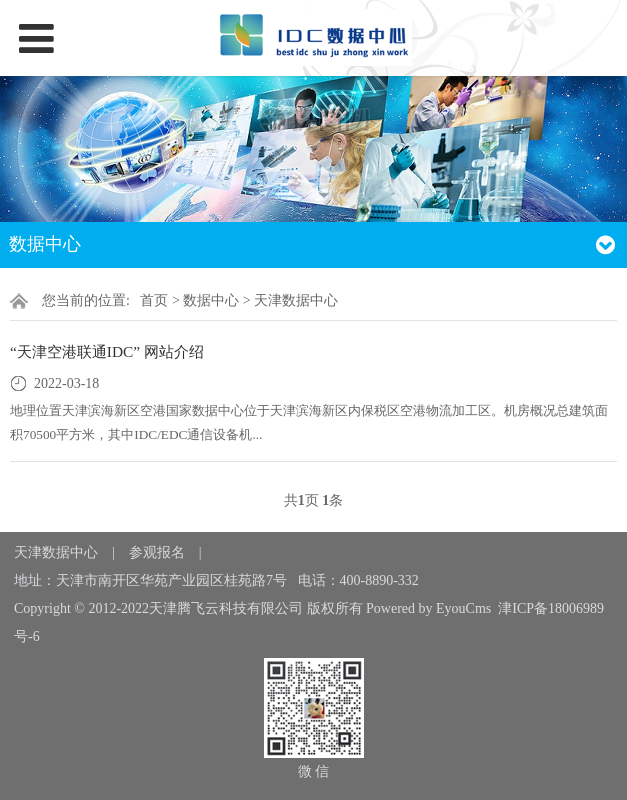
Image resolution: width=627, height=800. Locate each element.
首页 (154, 300)
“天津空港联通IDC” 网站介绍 (107, 351)
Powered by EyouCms (427, 608)
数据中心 (211, 300)
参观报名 (157, 552)
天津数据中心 (296, 300)
